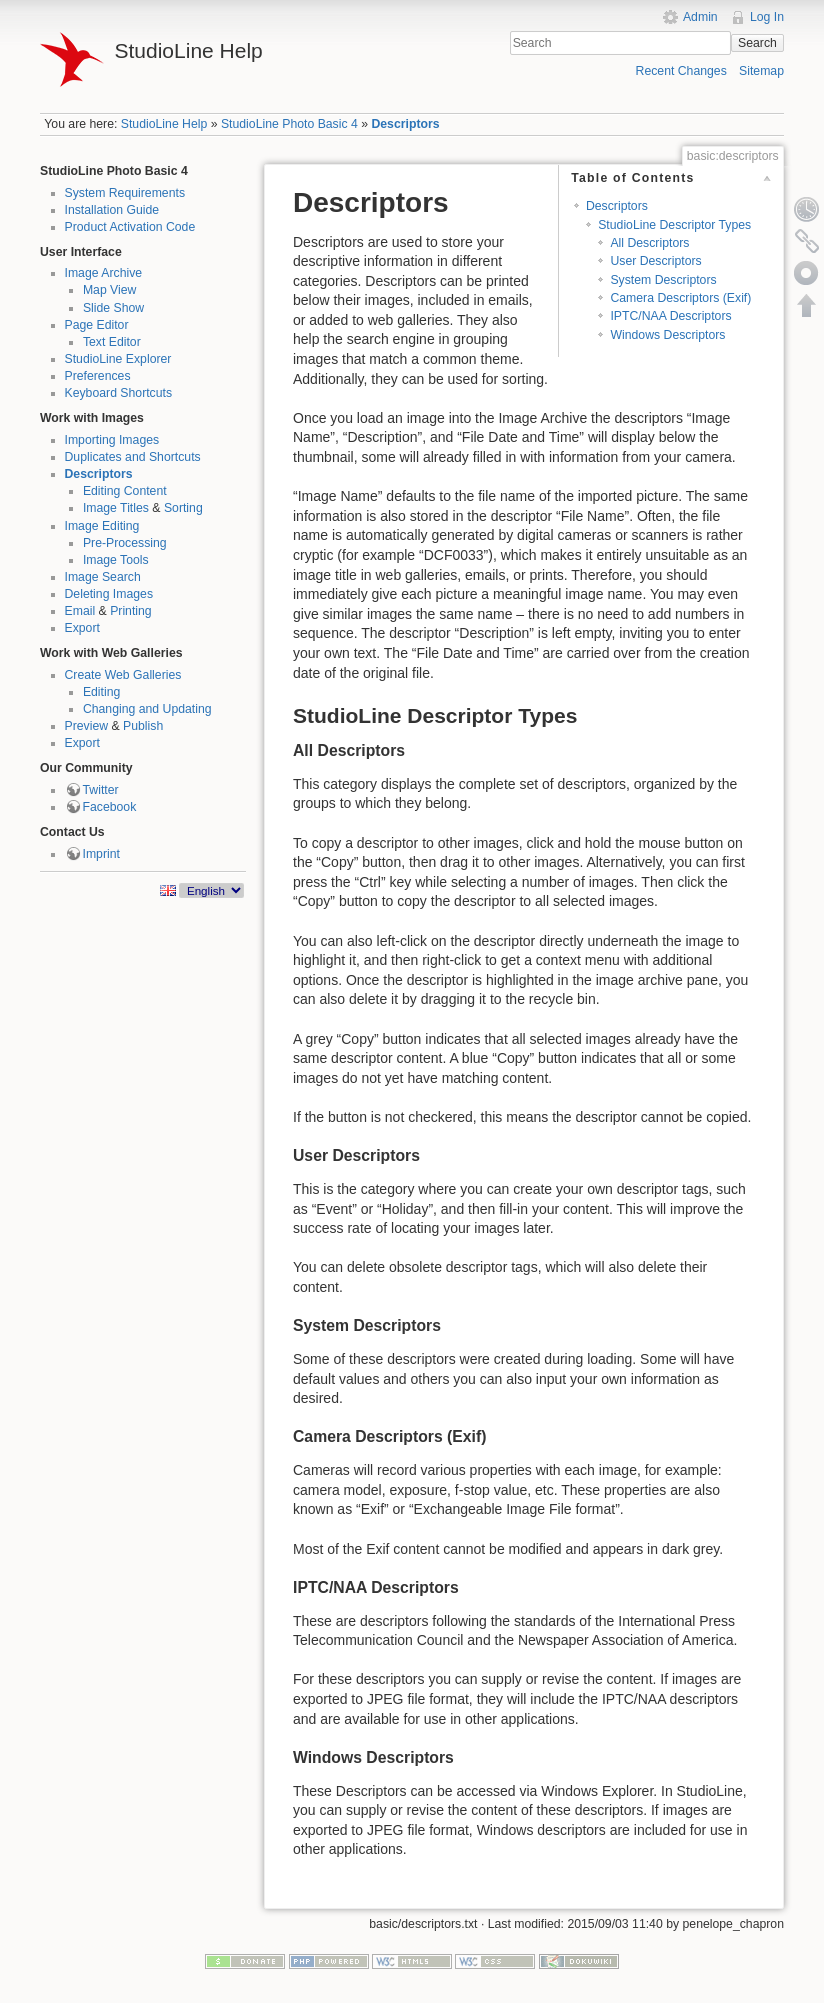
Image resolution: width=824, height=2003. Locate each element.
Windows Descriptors (667, 335)
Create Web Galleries (123, 675)
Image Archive (104, 273)
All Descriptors (649, 243)
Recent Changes (681, 71)
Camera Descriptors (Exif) (680, 298)
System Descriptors (663, 280)
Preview (87, 726)
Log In (767, 17)
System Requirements (125, 193)
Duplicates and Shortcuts (133, 457)
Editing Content (125, 491)
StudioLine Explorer (118, 359)
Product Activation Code (130, 227)
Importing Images (112, 440)
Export (82, 628)
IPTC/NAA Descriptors (670, 316)
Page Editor (97, 325)
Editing (101, 692)
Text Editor (112, 342)
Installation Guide (112, 210)
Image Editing (102, 526)
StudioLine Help (164, 124)
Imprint (101, 854)
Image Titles (116, 508)
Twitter (101, 790)
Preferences (98, 376)
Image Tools (116, 560)
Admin (700, 17)
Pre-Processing (125, 543)
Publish (143, 726)
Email (80, 611)
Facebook (110, 807)
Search (757, 43)
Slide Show (113, 308)
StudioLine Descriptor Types (674, 225)
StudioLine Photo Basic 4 (289, 124)
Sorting (183, 508)
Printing (131, 611)
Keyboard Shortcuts (119, 393)
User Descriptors (655, 261)
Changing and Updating (147, 709)
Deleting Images (109, 594)
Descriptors (405, 124)
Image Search (103, 577)
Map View (110, 290)
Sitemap (761, 71)
